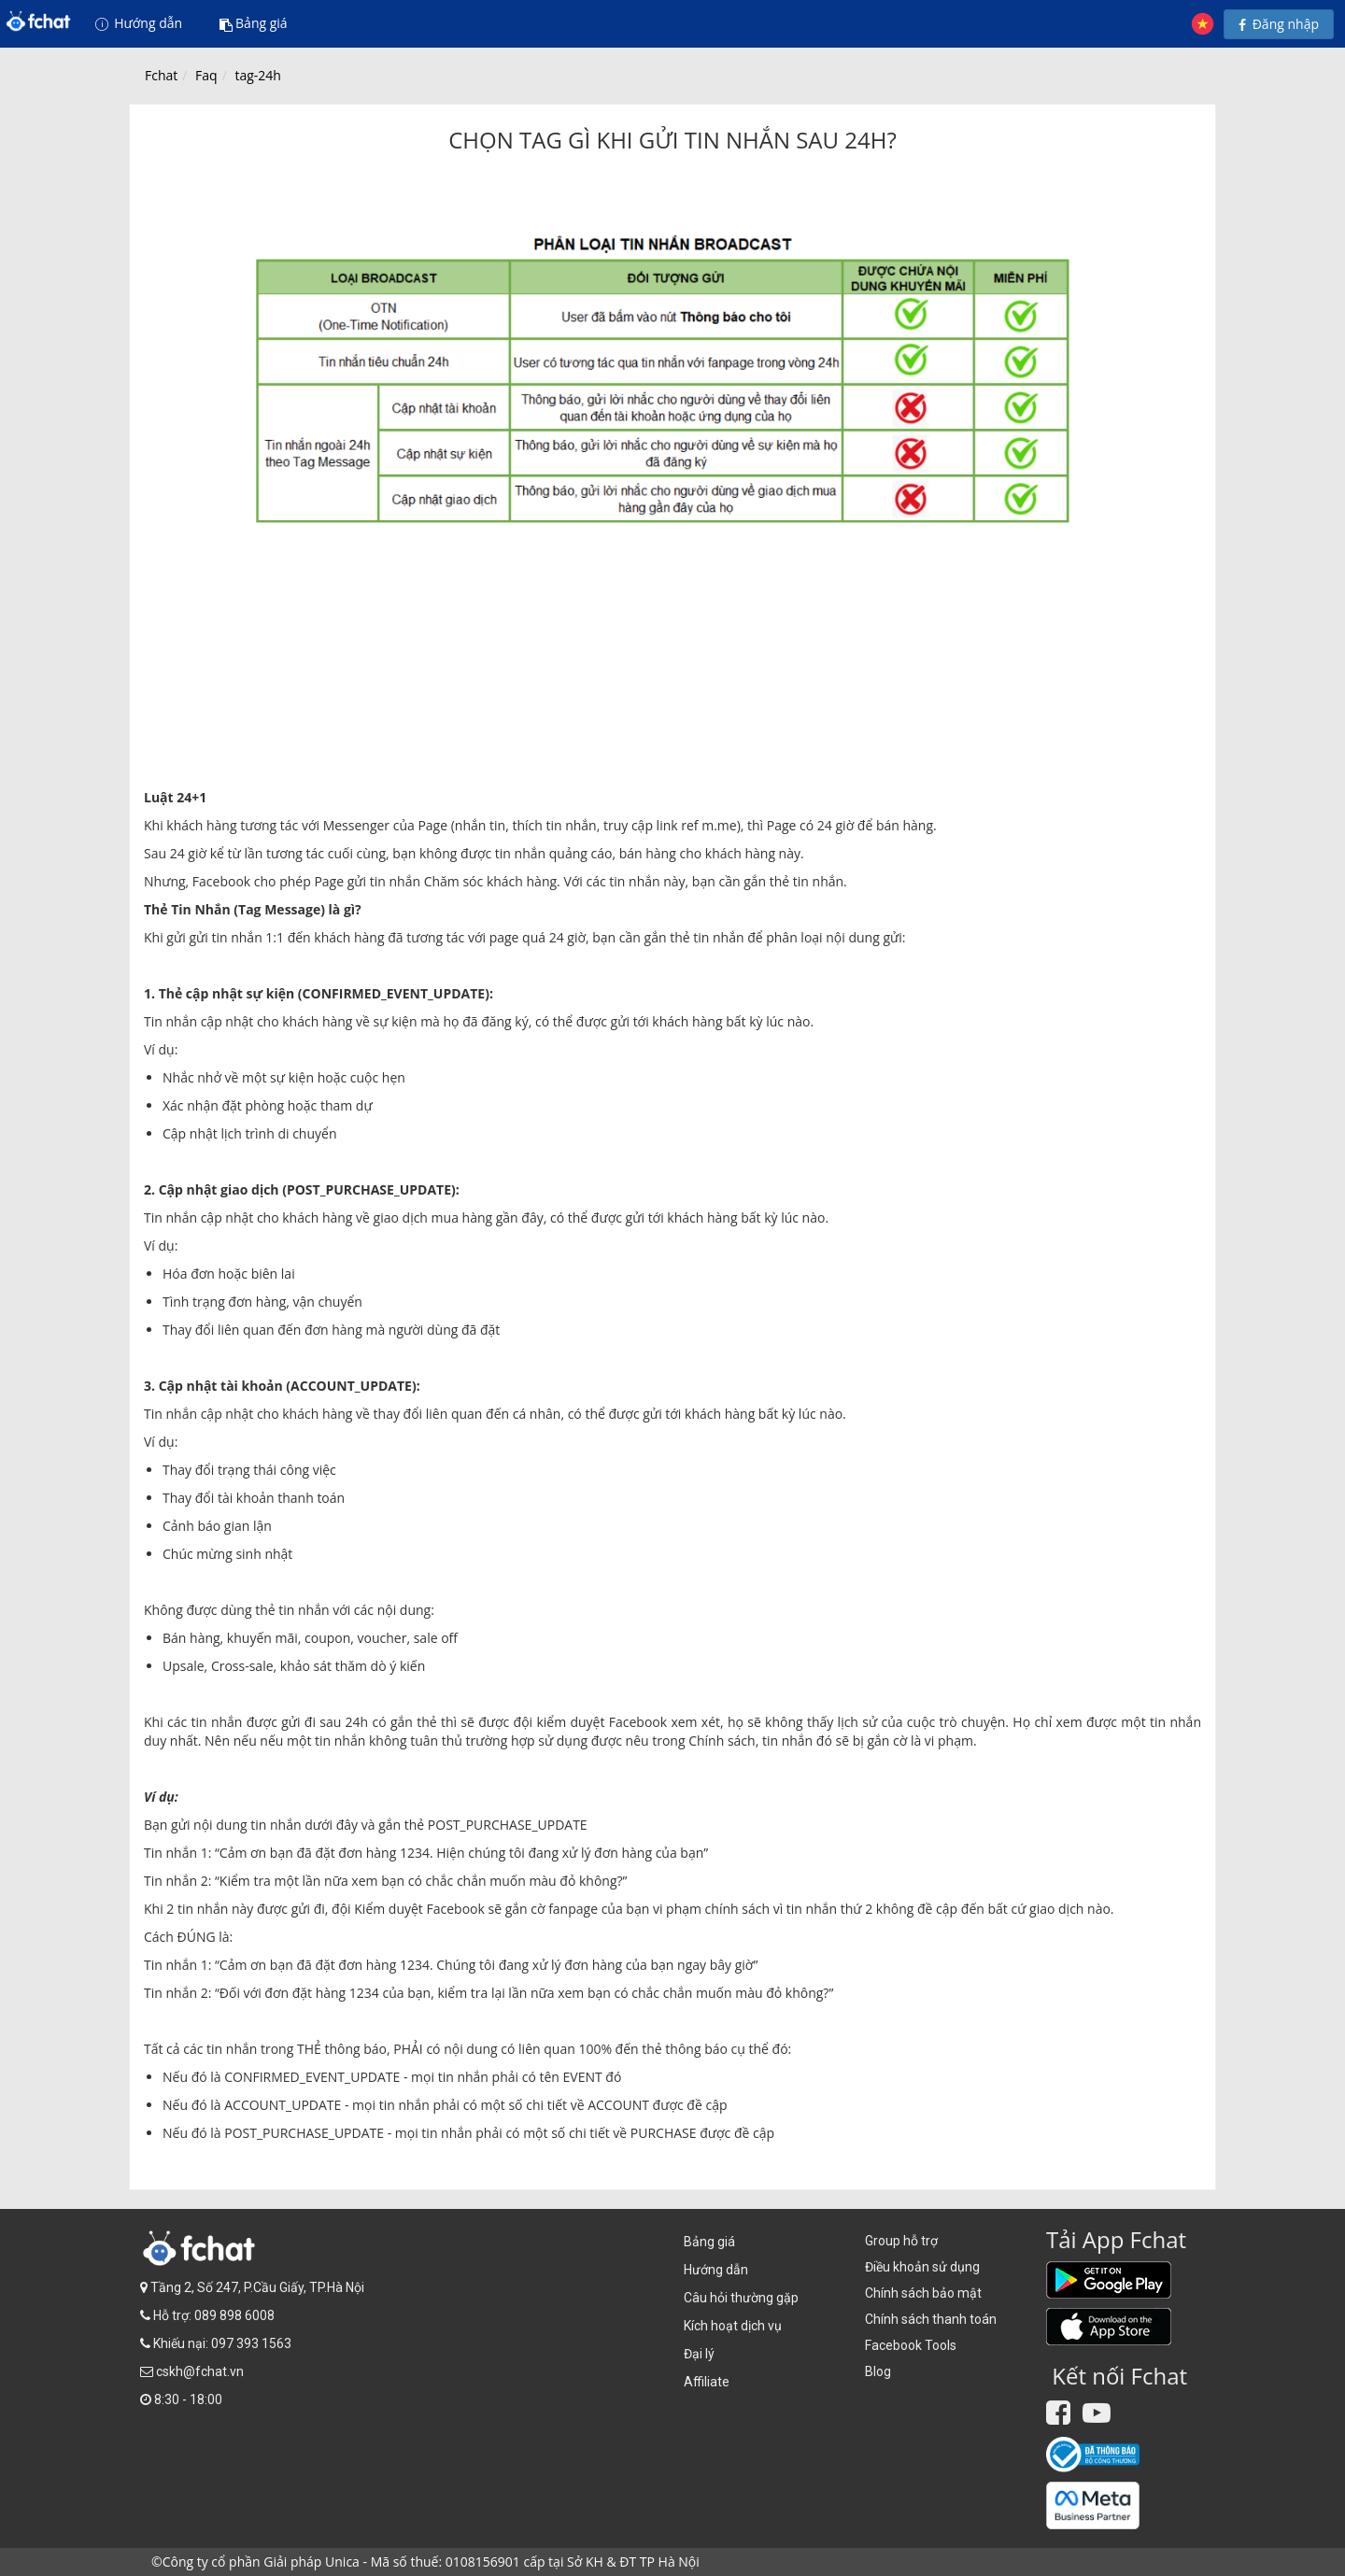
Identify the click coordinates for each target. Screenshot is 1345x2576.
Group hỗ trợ (901, 2240)
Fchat (161, 75)
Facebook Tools (910, 2345)
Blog (878, 2371)
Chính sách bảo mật (923, 2293)
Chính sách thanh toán (931, 2319)
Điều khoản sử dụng (922, 2266)
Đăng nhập (1279, 24)
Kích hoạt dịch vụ (733, 2325)
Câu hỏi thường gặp (741, 2297)
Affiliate (706, 2381)
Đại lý (699, 2353)
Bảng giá (253, 23)
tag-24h (257, 75)
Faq (206, 75)
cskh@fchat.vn (200, 2371)
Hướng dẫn (139, 23)
